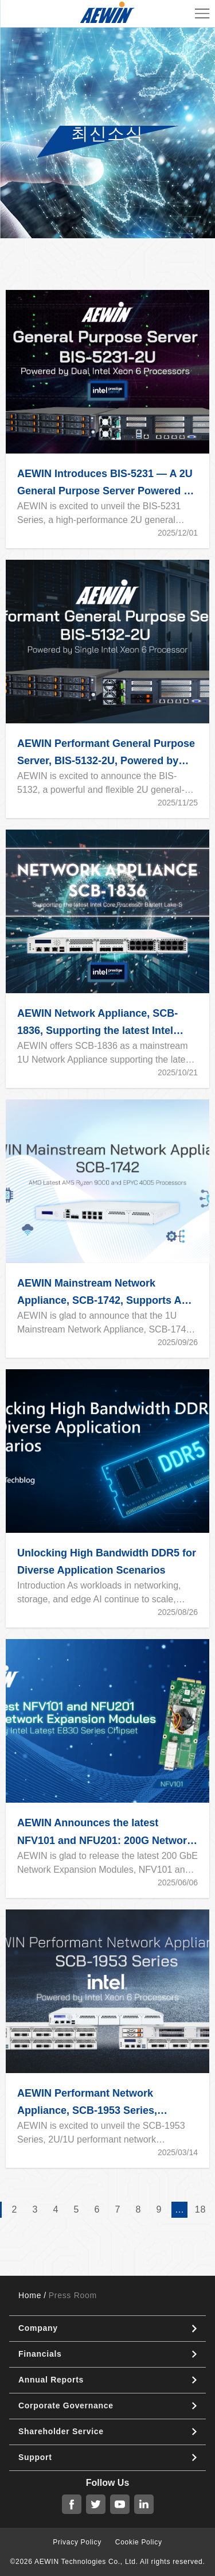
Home (29, 2295)
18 (200, 2209)
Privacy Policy (77, 2542)
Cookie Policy (138, 2542)
